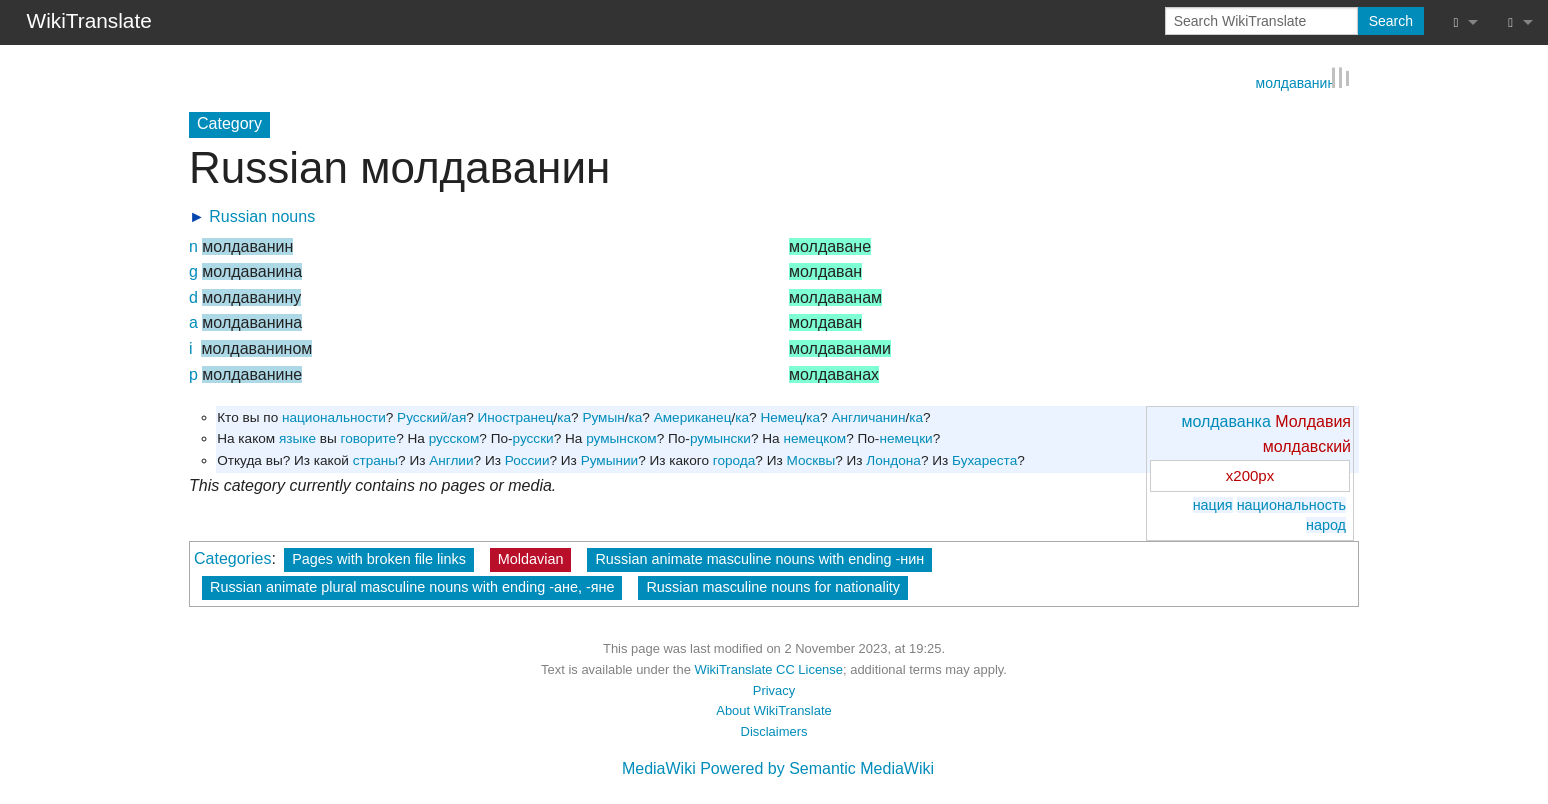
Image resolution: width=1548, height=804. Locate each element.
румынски (720, 437)
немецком (814, 437)
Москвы (810, 459)
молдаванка (1225, 420)
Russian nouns (262, 215)
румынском (621, 437)
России (527, 459)
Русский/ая (431, 416)
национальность (1291, 504)
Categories (232, 557)
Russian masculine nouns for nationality (773, 586)
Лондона (893, 459)
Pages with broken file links (379, 558)
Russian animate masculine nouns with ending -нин (759, 558)
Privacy (774, 689)
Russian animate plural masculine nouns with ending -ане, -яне (412, 586)
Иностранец (516, 416)
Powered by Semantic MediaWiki (817, 767)
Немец (781, 416)
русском (454, 437)
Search (1391, 21)
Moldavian (531, 558)
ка (564, 416)
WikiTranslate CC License (768, 668)
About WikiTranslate (773, 709)
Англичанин (868, 416)
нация (1213, 504)
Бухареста (984, 459)
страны (375, 459)
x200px (1250, 474)
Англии (451, 459)
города (734, 459)
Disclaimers (774, 730)
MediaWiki (659, 767)
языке (297, 437)
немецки (905, 437)
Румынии (610, 459)
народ (1326, 524)
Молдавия (1313, 420)
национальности (334, 416)
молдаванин (1296, 81)
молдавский (1307, 445)
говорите (369, 437)
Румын (603, 416)
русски (533, 437)
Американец (693, 416)
